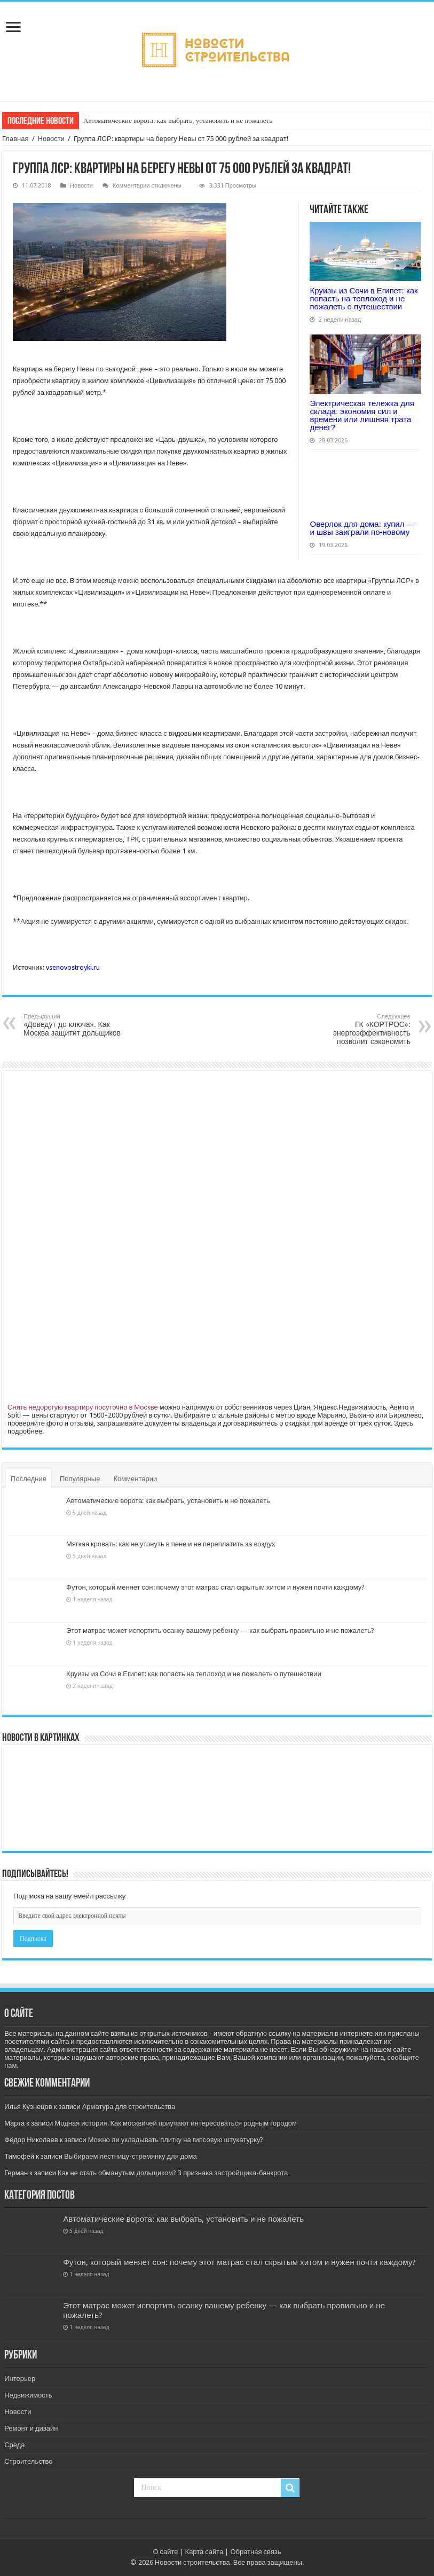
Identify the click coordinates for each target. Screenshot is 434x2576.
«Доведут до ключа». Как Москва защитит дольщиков (78, 1025)
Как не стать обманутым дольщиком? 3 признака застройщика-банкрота (173, 2173)
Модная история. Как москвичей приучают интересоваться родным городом (175, 2123)
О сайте (165, 2552)
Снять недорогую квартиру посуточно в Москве (82, 1407)
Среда (14, 2445)
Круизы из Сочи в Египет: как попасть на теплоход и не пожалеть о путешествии (363, 298)
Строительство (28, 2461)
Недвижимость (28, 2395)
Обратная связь (255, 2552)
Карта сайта (204, 2552)
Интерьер (19, 2379)
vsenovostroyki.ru (73, 967)
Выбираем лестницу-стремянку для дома (130, 2156)
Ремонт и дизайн (31, 2428)
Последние (28, 1479)
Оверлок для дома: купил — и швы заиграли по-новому (362, 527)
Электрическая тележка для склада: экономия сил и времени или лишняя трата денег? (362, 415)
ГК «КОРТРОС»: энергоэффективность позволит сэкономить (356, 1029)
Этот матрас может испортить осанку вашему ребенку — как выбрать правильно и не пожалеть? (220, 1630)
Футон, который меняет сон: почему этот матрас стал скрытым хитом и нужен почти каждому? (215, 1587)
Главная (15, 139)
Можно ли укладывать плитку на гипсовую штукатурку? (176, 2140)
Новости (51, 139)
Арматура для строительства (129, 2107)
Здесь (403, 1423)
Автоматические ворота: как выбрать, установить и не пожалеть (177, 120)
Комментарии (135, 1479)
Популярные (80, 1479)
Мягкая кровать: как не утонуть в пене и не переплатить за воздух (170, 1544)
